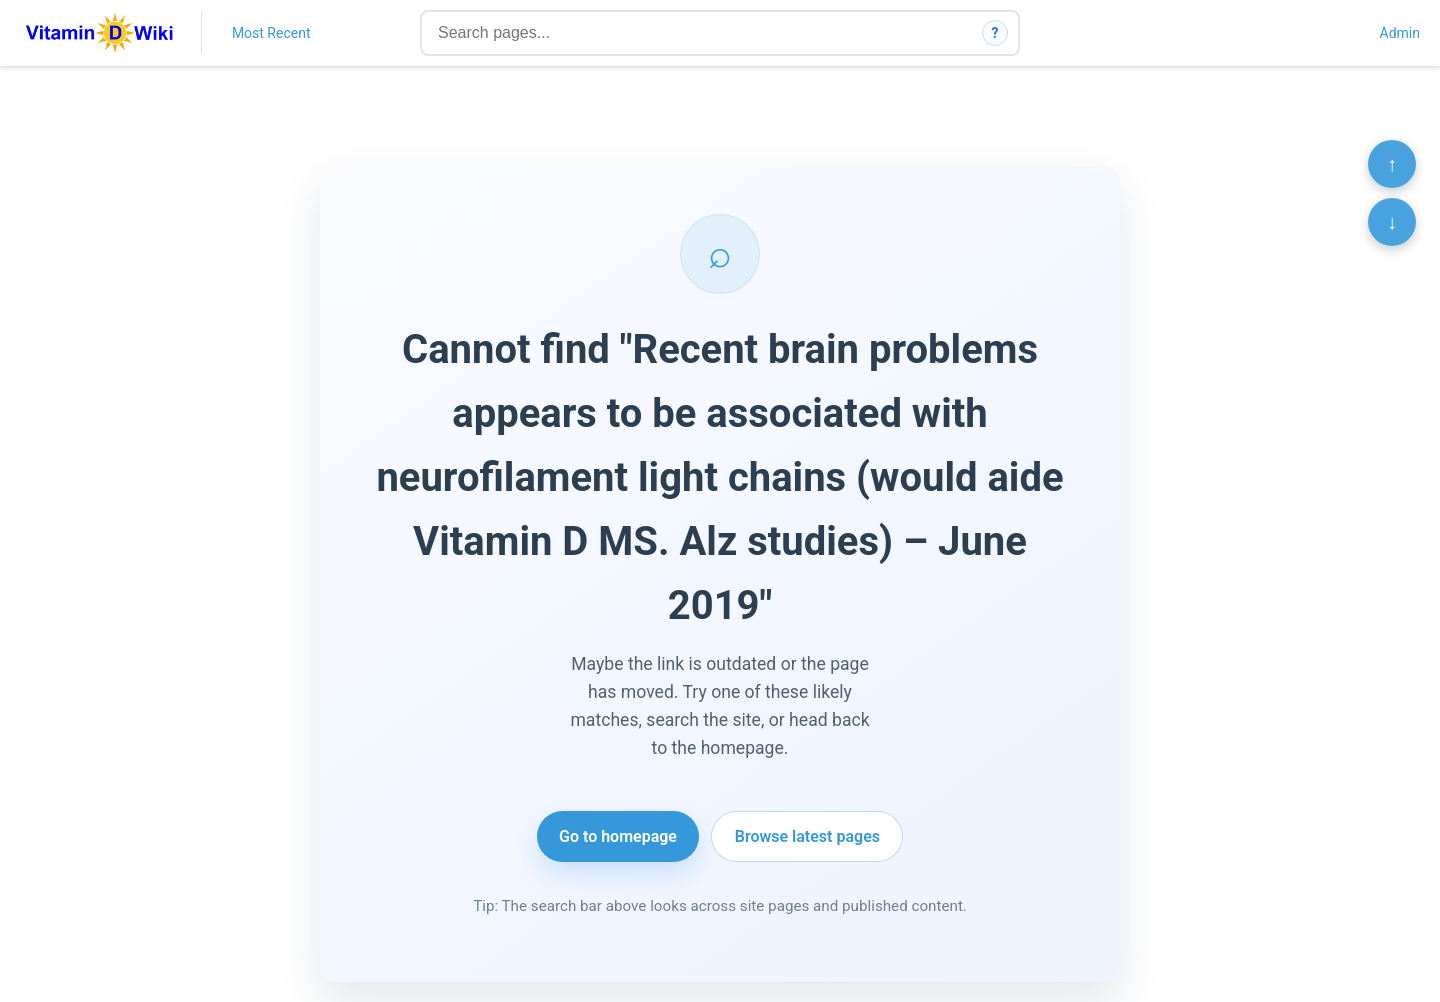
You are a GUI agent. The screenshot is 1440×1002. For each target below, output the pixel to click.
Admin (1400, 33)
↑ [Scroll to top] (1392, 164)
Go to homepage (618, 836)
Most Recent (271, 33)
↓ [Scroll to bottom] (1392, 222)
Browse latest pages (807, 836)
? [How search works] (995, 33)
